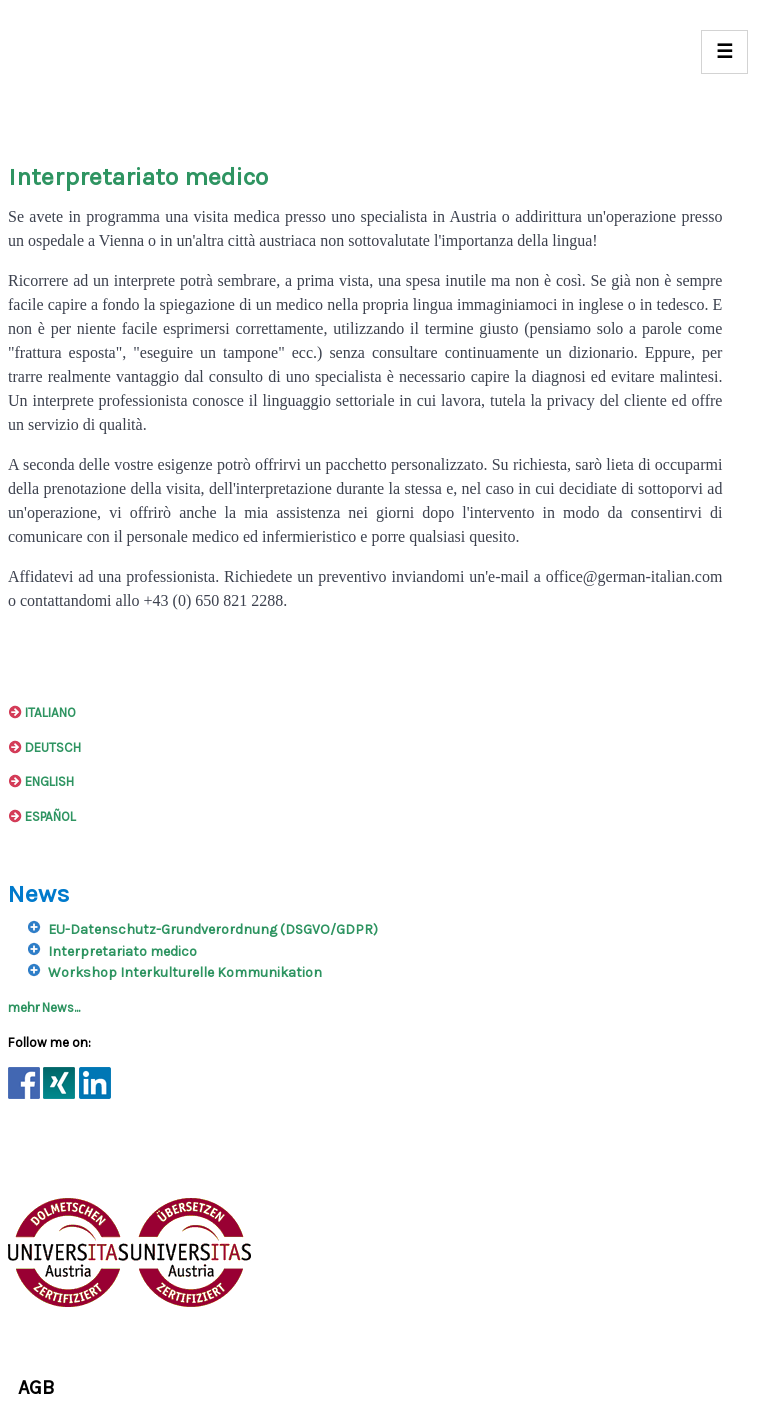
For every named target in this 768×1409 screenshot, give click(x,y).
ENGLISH (41, 781)
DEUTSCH (44, 747)
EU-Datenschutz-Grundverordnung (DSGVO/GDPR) (213, 929)
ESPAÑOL (42, 816)
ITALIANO (42, 712)
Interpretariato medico (122, 951)
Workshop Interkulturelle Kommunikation (185, 972)
